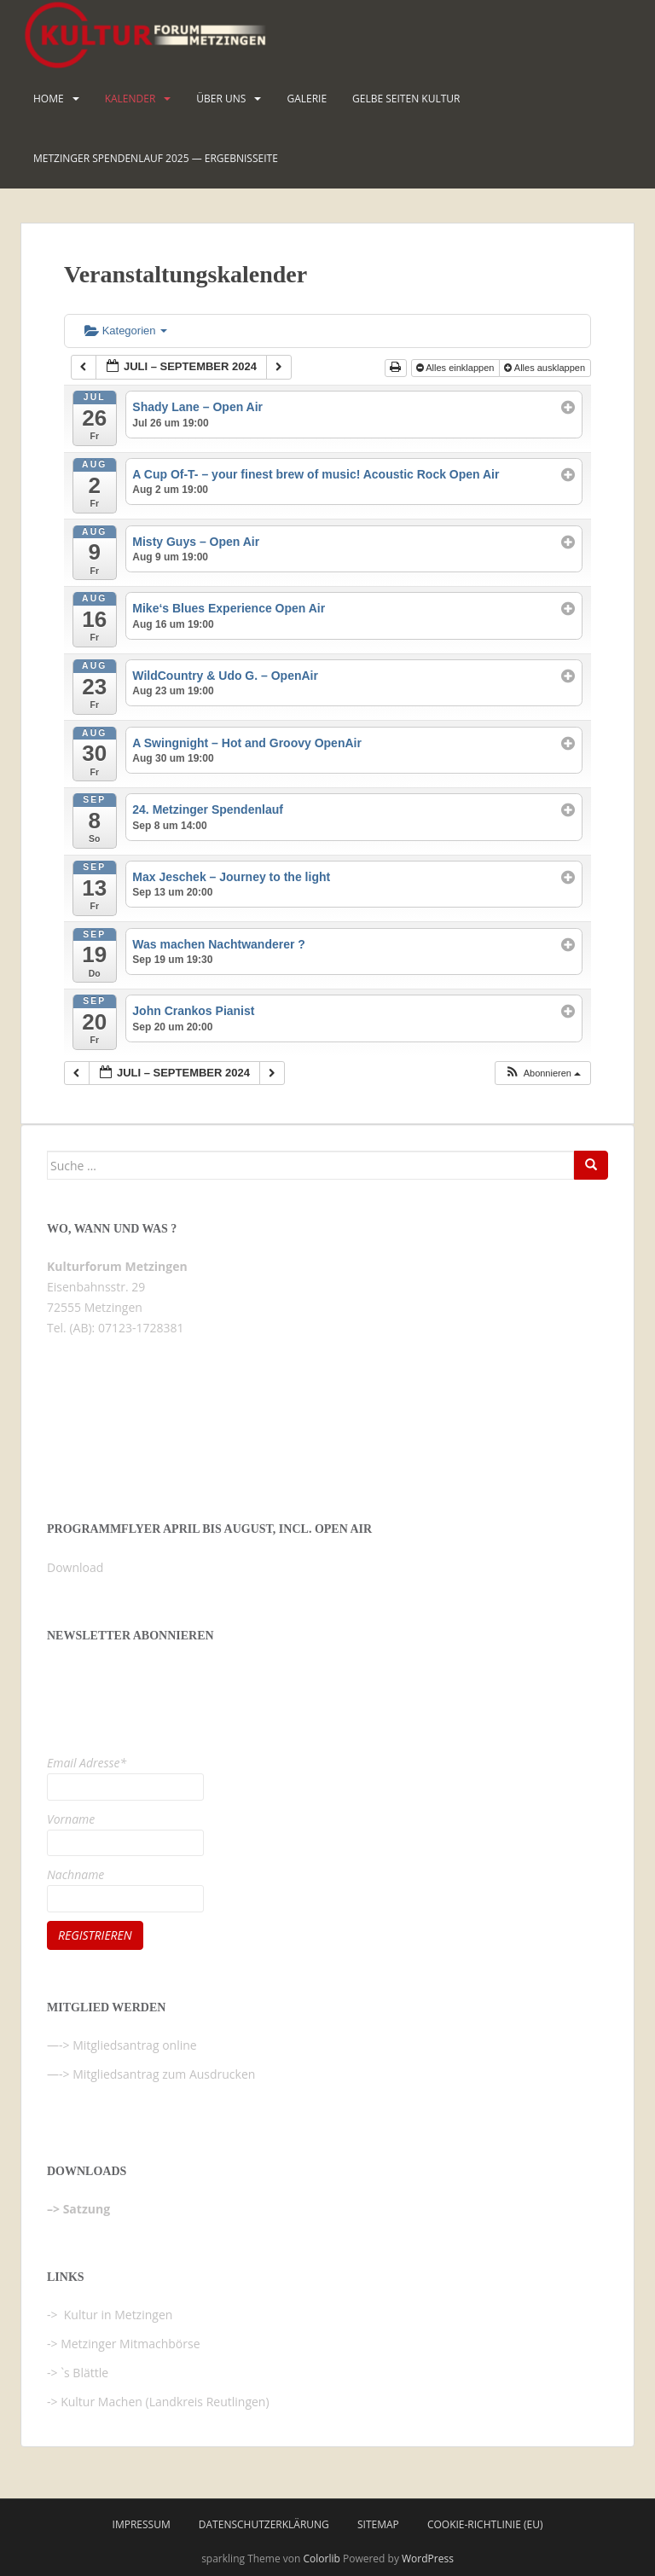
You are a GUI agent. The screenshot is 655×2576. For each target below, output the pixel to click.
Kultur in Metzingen (116, 2314)
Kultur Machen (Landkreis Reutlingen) (165, 2401)
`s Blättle (84, 2372)
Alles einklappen (456, 368)
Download (75, 1567)
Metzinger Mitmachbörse (130, 2343)
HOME (48, 98)
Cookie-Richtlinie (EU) (485, 2524)
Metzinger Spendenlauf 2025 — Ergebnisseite (155, 158)
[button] (542, 1073)
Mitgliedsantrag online (134, 2045)
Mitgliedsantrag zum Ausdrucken (163, 2074)
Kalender (130, 98)
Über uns (221, 98)
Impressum (142, 2524)
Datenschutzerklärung (264, 2524)
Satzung (86, 2209)
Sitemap (378, 2524)
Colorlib (322, 2558)
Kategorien (125, 330)
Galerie (307, 98)
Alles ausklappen (546, 368)
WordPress (428, 2558)
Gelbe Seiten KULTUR (406, 98)
